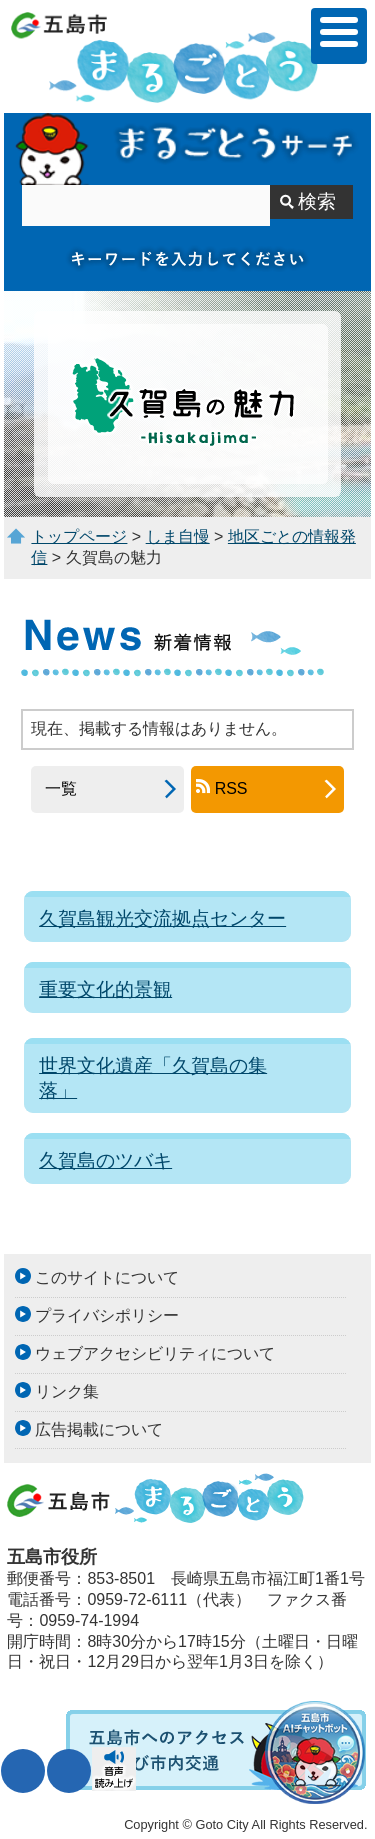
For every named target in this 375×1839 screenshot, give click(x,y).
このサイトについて (107, 1277)
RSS (231, 788)
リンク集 (67, 1391)
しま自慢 (178, 536)
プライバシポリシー (107, 1315)
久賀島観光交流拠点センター (162, 918)
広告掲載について (99, 1429)
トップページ (79, 536)
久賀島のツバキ (105, 1160)
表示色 (69, 1771)
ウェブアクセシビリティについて (155, 1353)
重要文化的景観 (105, 989)
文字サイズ (23, 1771)
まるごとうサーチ (187, 149)
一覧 (54, 788)
